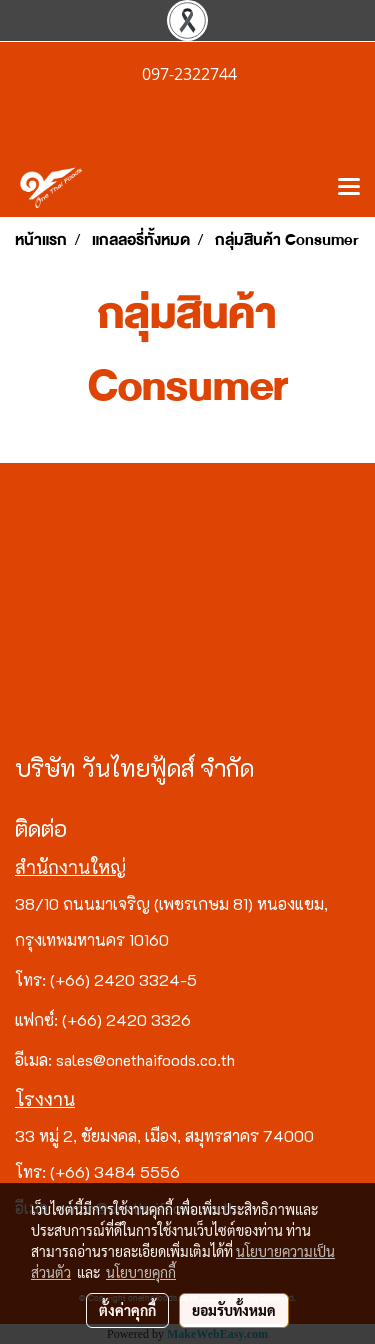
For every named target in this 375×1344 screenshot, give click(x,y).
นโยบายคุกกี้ (141, 1272)
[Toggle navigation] (349, 188)
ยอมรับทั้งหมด (234, 1310)
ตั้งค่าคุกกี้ (127, 1310)
